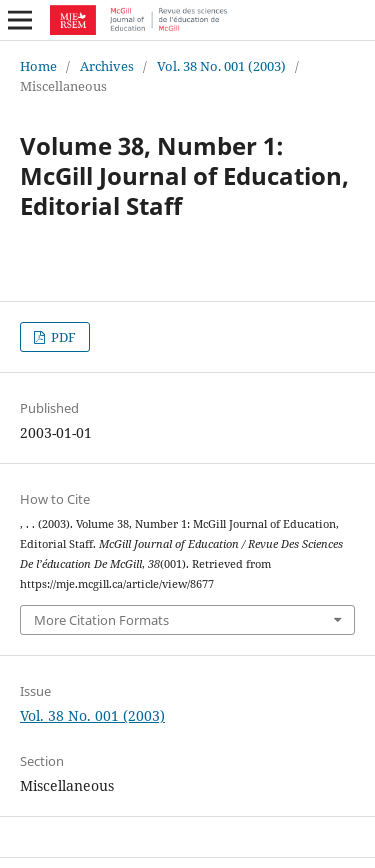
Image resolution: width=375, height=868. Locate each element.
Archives (107, 66)
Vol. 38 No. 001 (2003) (221, 66)
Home (38, 66)
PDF (62, 337)
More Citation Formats (101, 620)
